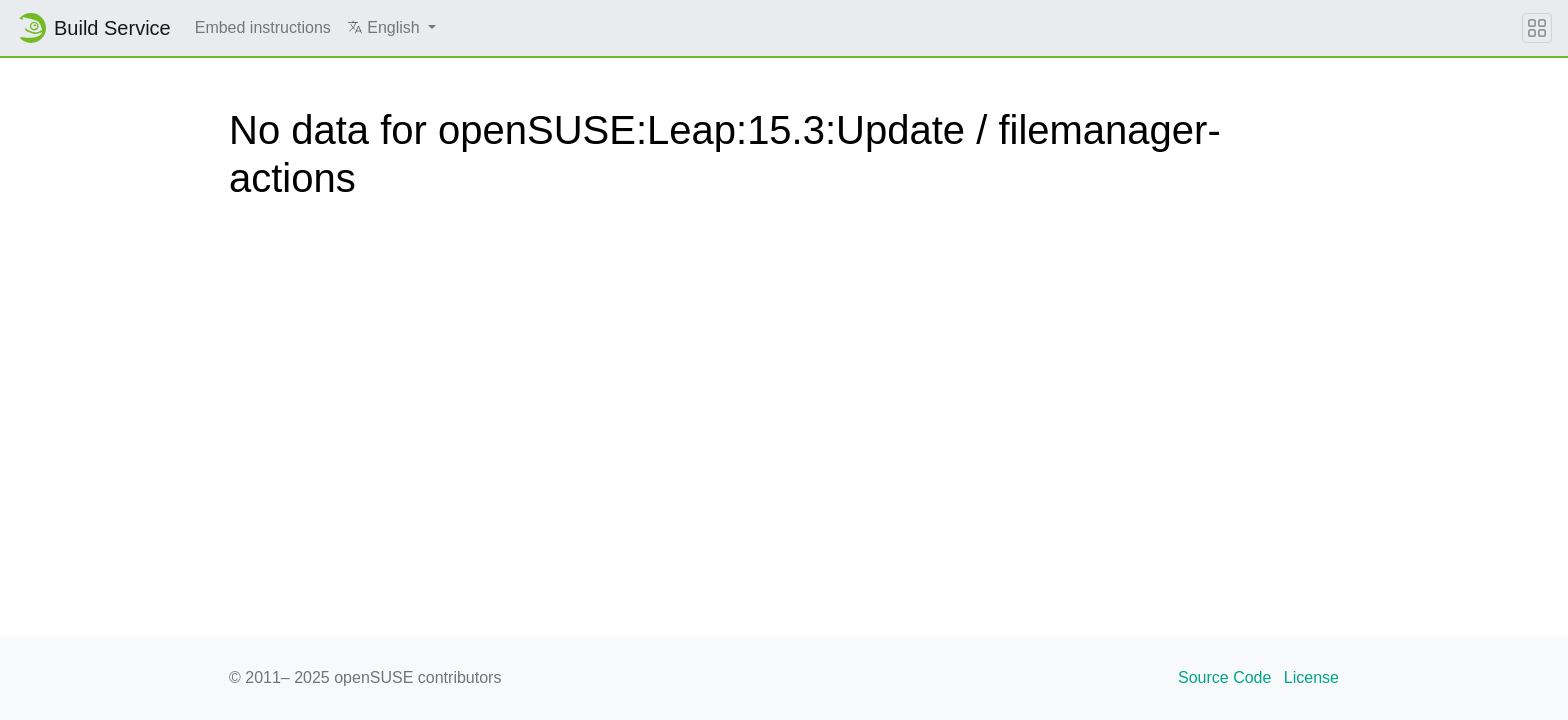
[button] (391, 28)
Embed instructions (263, 27)
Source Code (1224, 677)
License (1311, 677)
